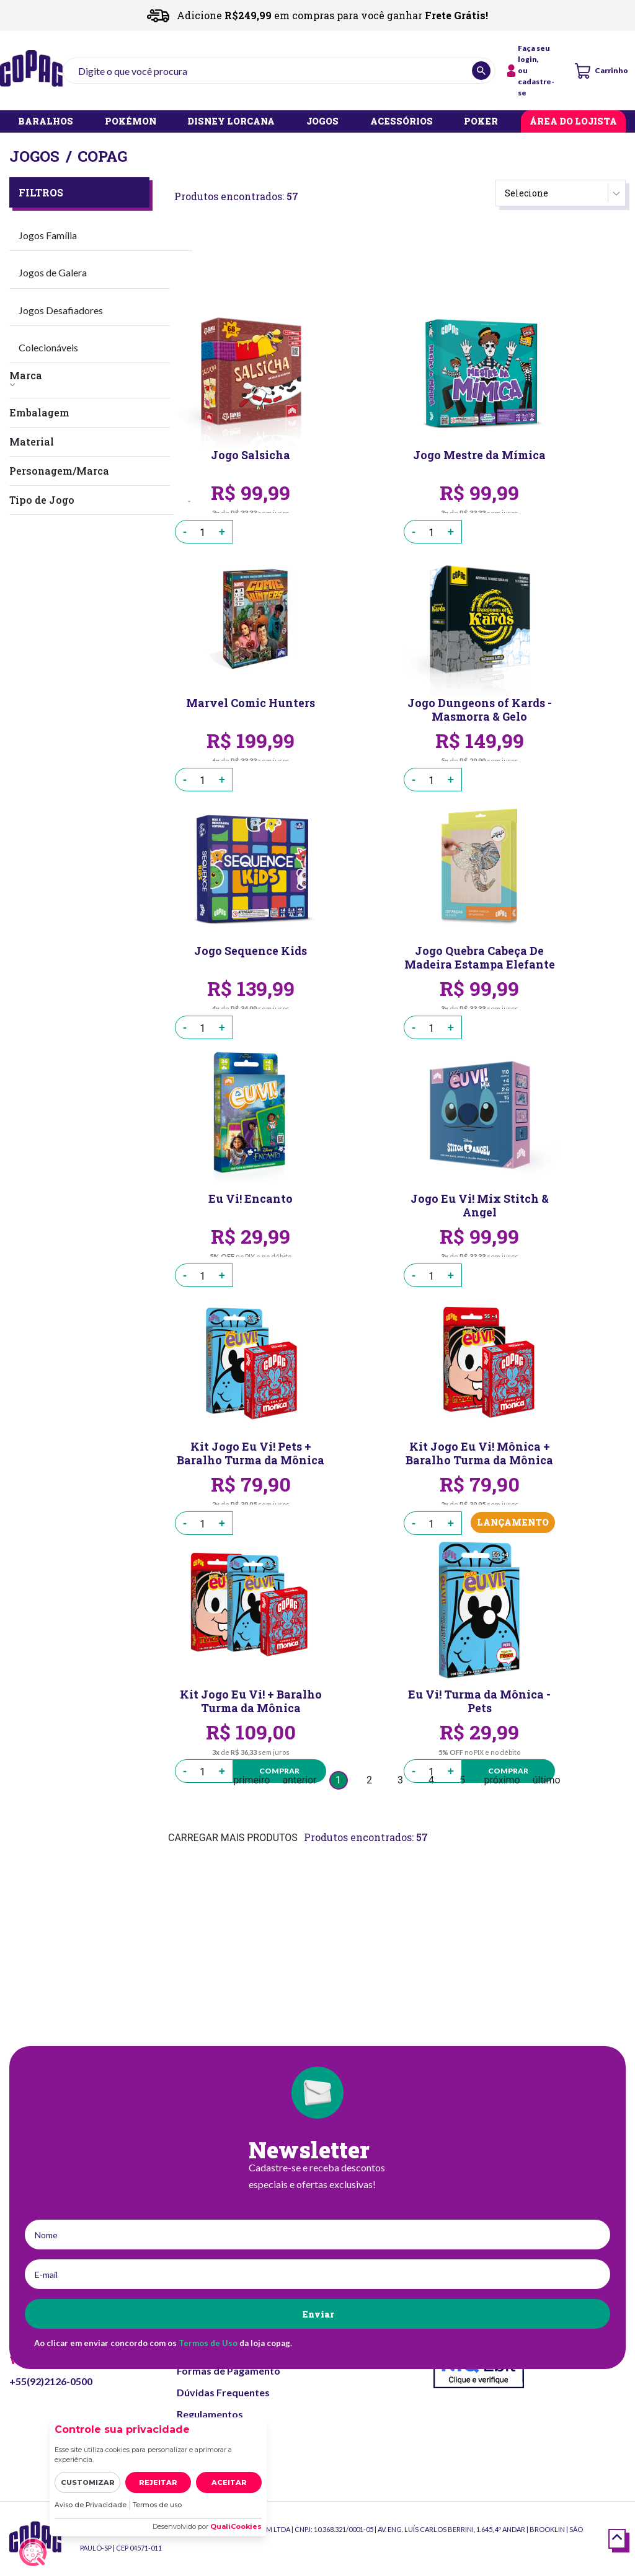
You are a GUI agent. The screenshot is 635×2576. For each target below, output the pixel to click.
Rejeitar (158, 2482)
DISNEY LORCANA (231, 121)
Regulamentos (210, 2414)
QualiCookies (236, 2526)
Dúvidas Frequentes (223, 2392)
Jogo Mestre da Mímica (479, 456)
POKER (481, 121)
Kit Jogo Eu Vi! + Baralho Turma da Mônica (251, 1701)
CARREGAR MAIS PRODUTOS (233, 1838)
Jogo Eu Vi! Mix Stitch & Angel (480, 1205)
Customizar (88, 2482)
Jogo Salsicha (250, 456)
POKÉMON (130, 121)
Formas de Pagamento (228, 2370)
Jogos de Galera (53, 272)
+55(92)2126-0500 (50, 2381)
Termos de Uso (208, 2343)
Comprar (278, 1770)
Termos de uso (160, 2505)
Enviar (318, 2314)
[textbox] (279, 71)
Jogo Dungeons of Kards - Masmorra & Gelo (479, 710)
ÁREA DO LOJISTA (573, 121)
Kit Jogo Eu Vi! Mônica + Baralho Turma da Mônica (479, 1453)
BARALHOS (45, 121)
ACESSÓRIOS (401, 121)
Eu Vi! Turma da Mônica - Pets (479, 1701)
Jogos (34, 156)
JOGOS (322, 121)
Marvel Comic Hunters (251, 704)
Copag (102, 156)
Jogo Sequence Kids (251, 951)
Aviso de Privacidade (91, 2505)
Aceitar (229, 2482)
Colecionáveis (48, 347)
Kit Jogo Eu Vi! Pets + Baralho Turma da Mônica (250, 1453)
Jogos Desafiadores (61, 310)
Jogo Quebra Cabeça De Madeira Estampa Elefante (479, 957)
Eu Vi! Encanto (250, 1199)
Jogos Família (48, 235)
